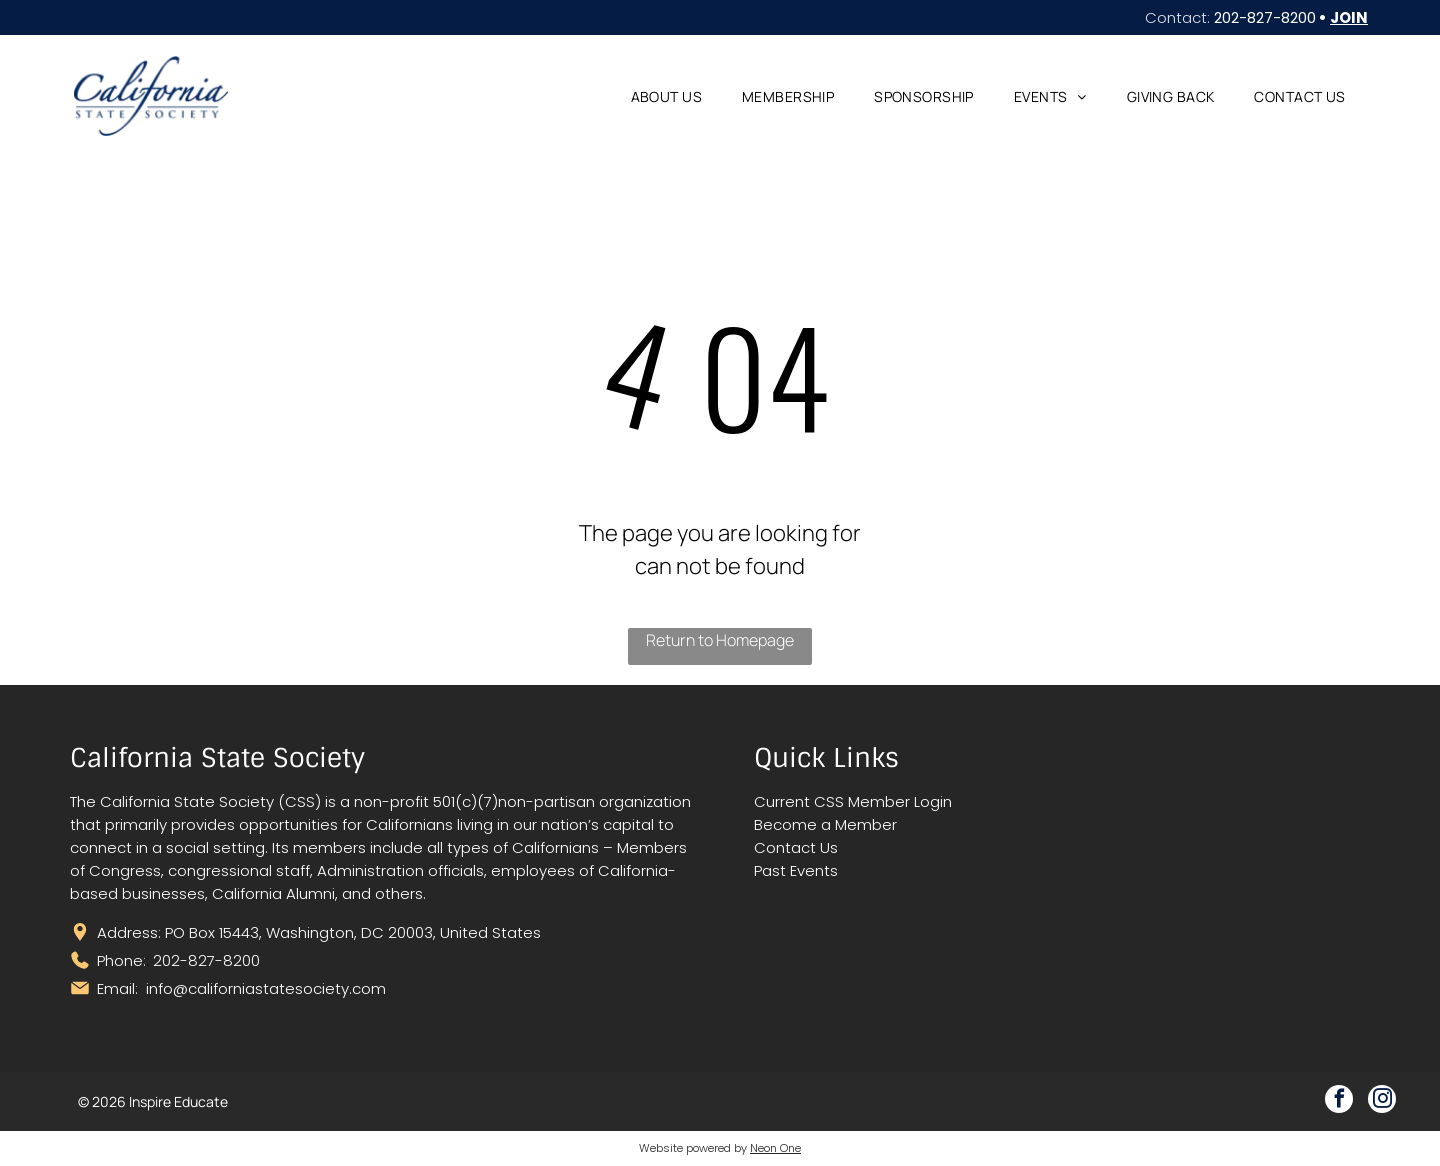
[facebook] (1339, 1101)
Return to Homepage (720, 640)
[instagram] (1382, 1101)
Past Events (796, 870)
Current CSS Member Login (853, 801)
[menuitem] (666, 96)
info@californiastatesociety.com (266, 988)
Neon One (775, 1148)
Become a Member (825, 824)
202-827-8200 (1265, 17)
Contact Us (796, 847)
